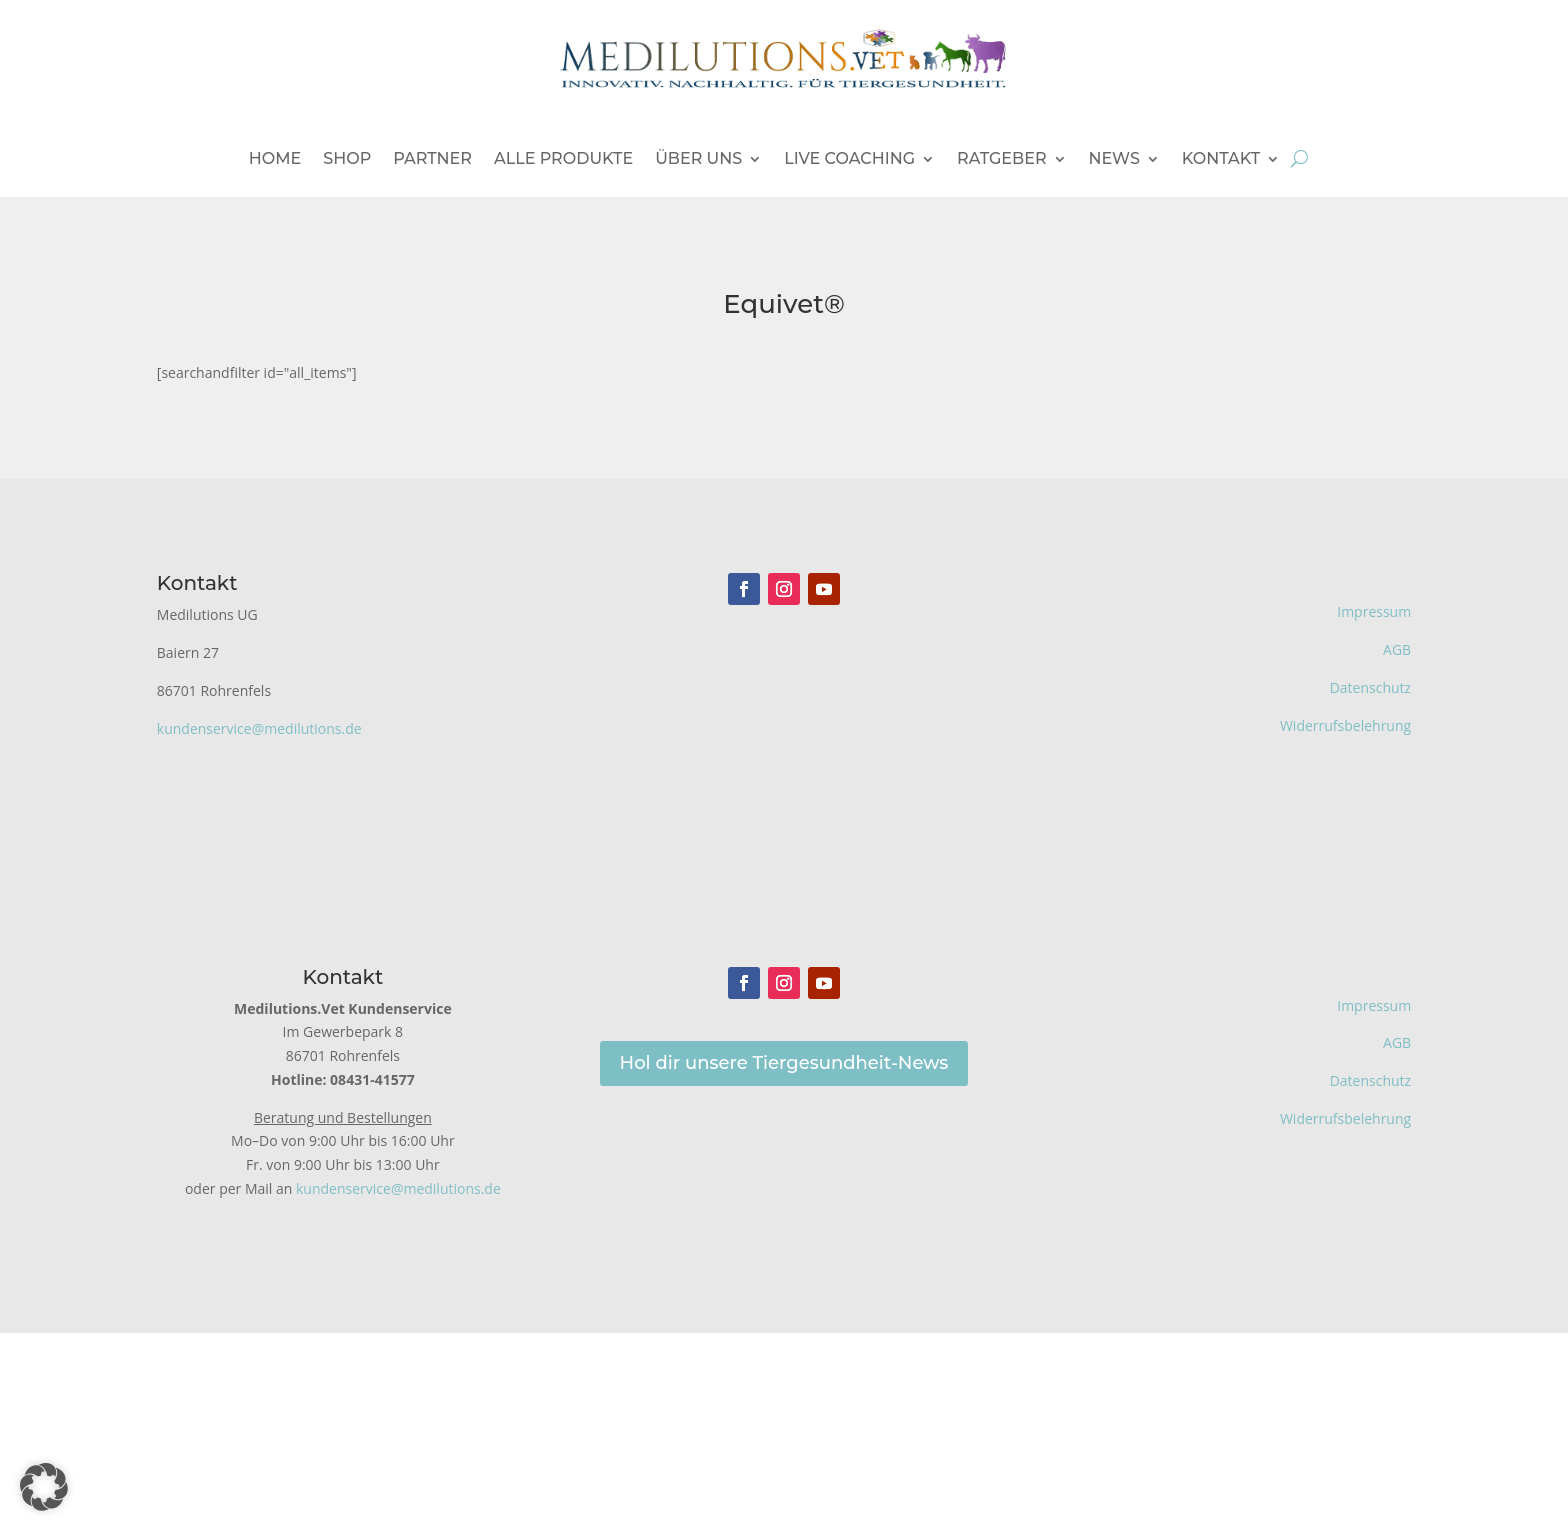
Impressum (1374, 611)
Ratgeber (1002, 158)
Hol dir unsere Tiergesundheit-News (784, 1063)
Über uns (698, 158)
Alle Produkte (563, 158)
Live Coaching (849, 158)
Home (275, 158)
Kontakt (1221, 158)
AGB (1397, 649)
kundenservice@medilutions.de (259, 728)
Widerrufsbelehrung (1345, 725)
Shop (347, 158)
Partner (432, 158)
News (1114, 158)
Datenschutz (1370, 687)
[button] (44, 1487)
